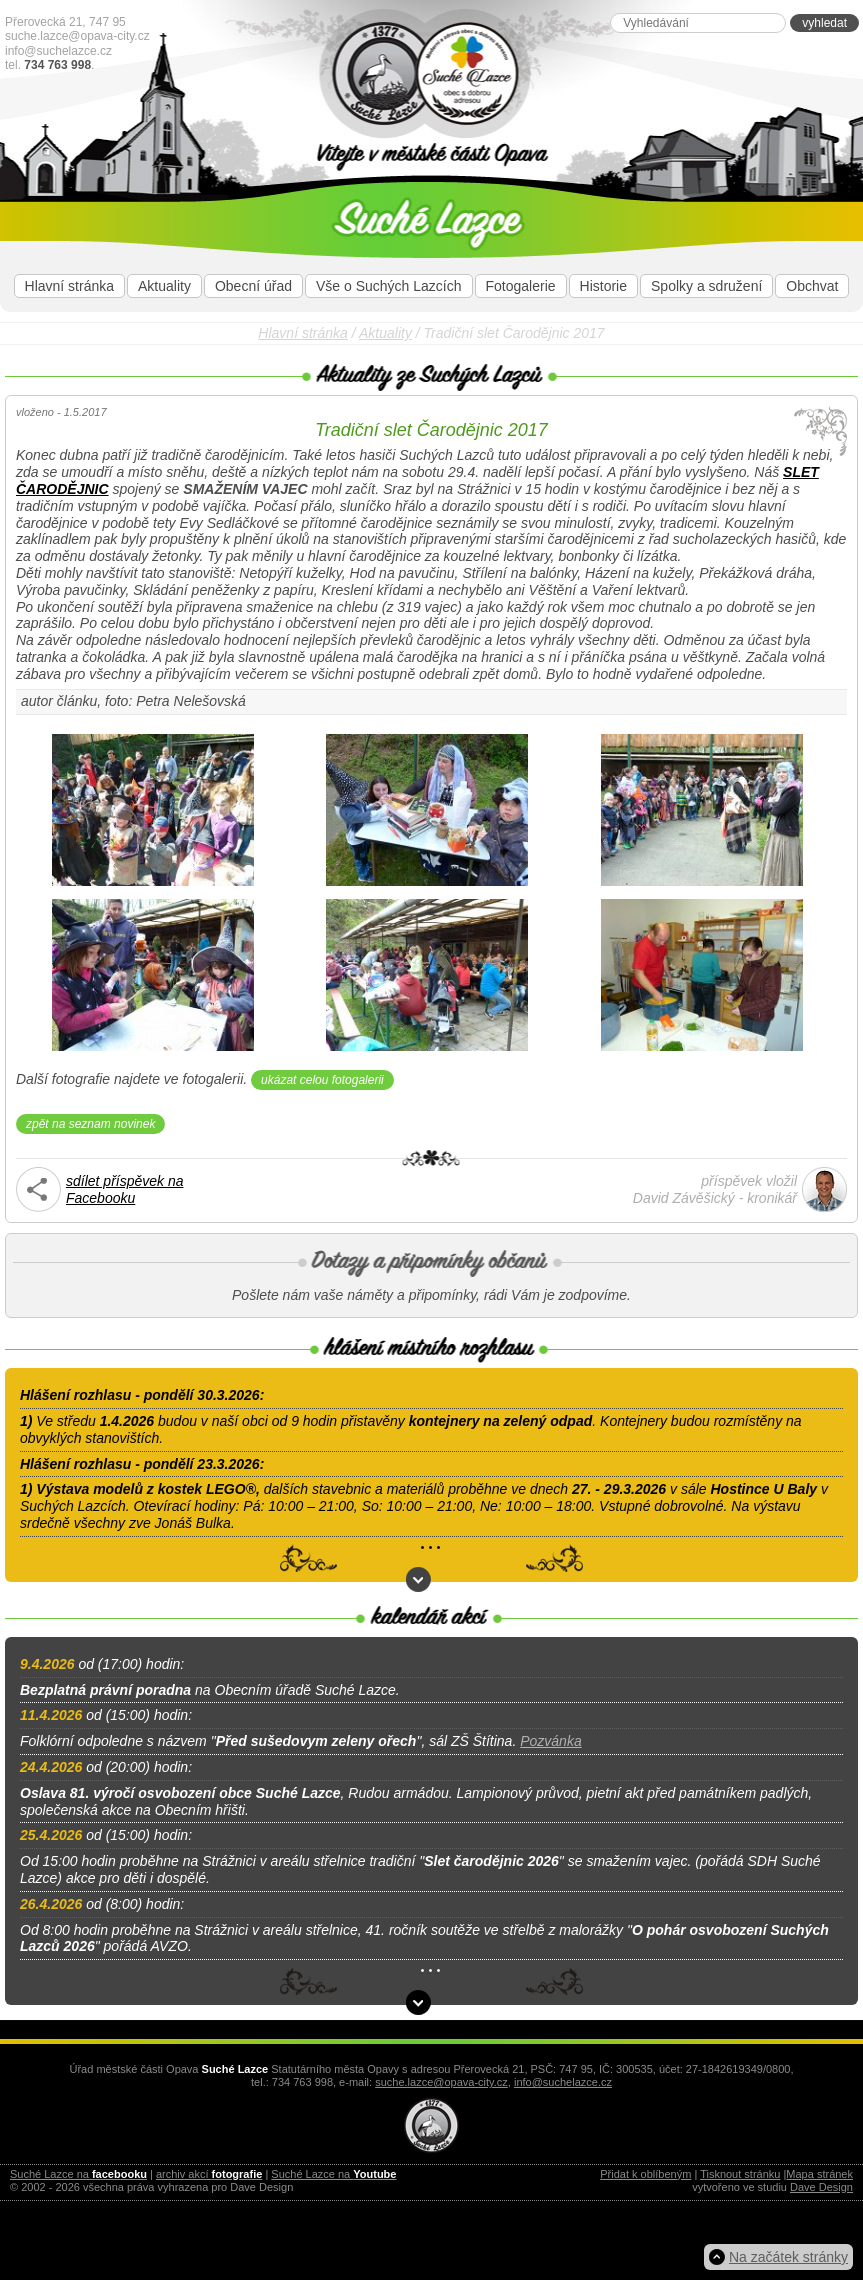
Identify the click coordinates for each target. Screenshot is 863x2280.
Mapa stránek (819, 2174)
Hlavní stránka (69, 286)
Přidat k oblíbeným (645, 2174)
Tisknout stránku (740, 2174)
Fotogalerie (521, 286)
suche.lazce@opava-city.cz (77, 36)
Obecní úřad (253, 286)
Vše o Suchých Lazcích (389, 286)
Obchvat (812, 286)
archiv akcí (209, 2174)
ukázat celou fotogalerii (322, 1080)
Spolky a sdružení (706, 286)
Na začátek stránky (788, 2257)
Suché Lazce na (78, 2174)
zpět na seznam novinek (90, 1124)
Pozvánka (550, 1741)
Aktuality (164, 286)
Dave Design (821, 2187)
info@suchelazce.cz (58, 51)
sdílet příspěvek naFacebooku (125, 1189)
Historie (603, 286)
